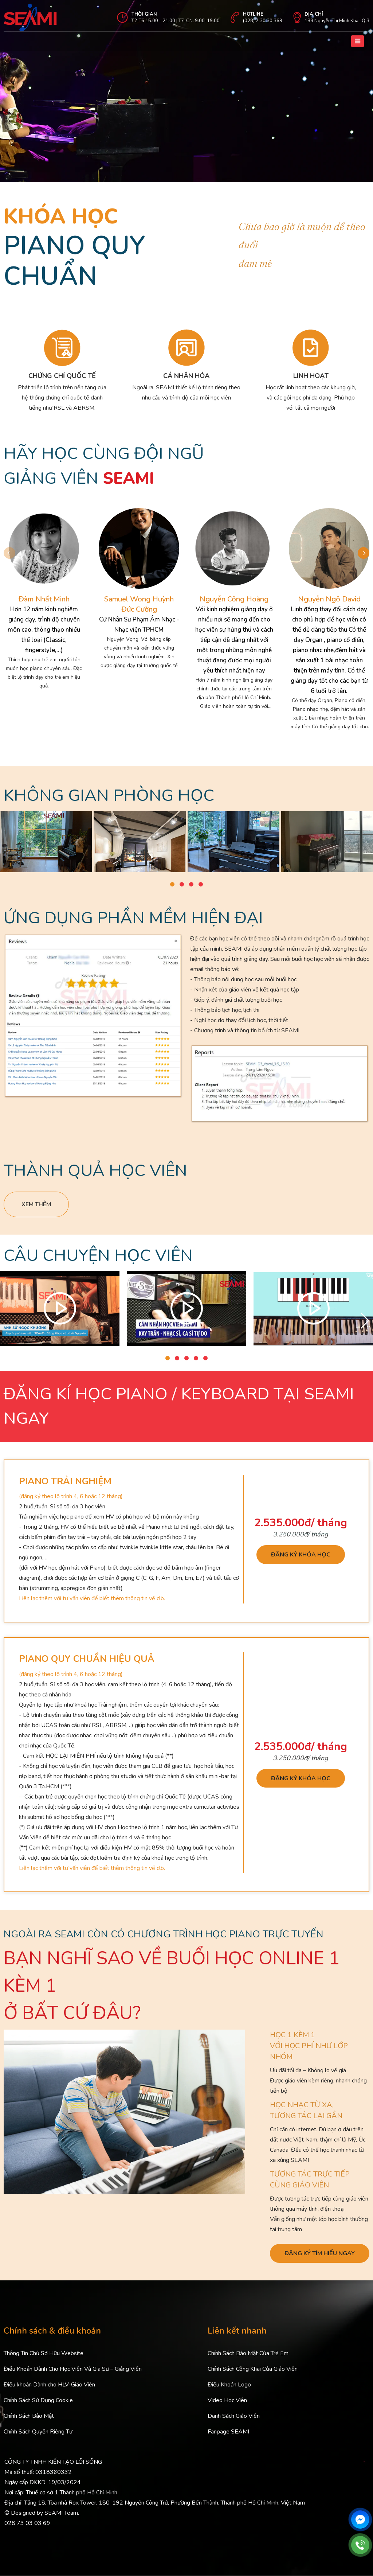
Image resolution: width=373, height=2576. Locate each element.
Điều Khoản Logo (229, 2385)
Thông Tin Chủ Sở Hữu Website (43, 2354)
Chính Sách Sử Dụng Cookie (38, 2401)
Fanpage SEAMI (228, 2432)
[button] (363, 553)
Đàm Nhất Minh (44, 599)
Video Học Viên (227, 2401)
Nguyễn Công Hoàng (234, 599)
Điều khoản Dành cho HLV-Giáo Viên (49, 2385)
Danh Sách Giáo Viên (234, 2416)
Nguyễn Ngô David (329, 599)
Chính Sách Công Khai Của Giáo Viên (253, 2369)
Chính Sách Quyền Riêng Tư (38, 2432)
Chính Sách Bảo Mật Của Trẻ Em (248, 2354)
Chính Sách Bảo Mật (29, 2416)
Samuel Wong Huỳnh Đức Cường (139, 604)
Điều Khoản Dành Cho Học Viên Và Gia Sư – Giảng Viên (73, 2369)
